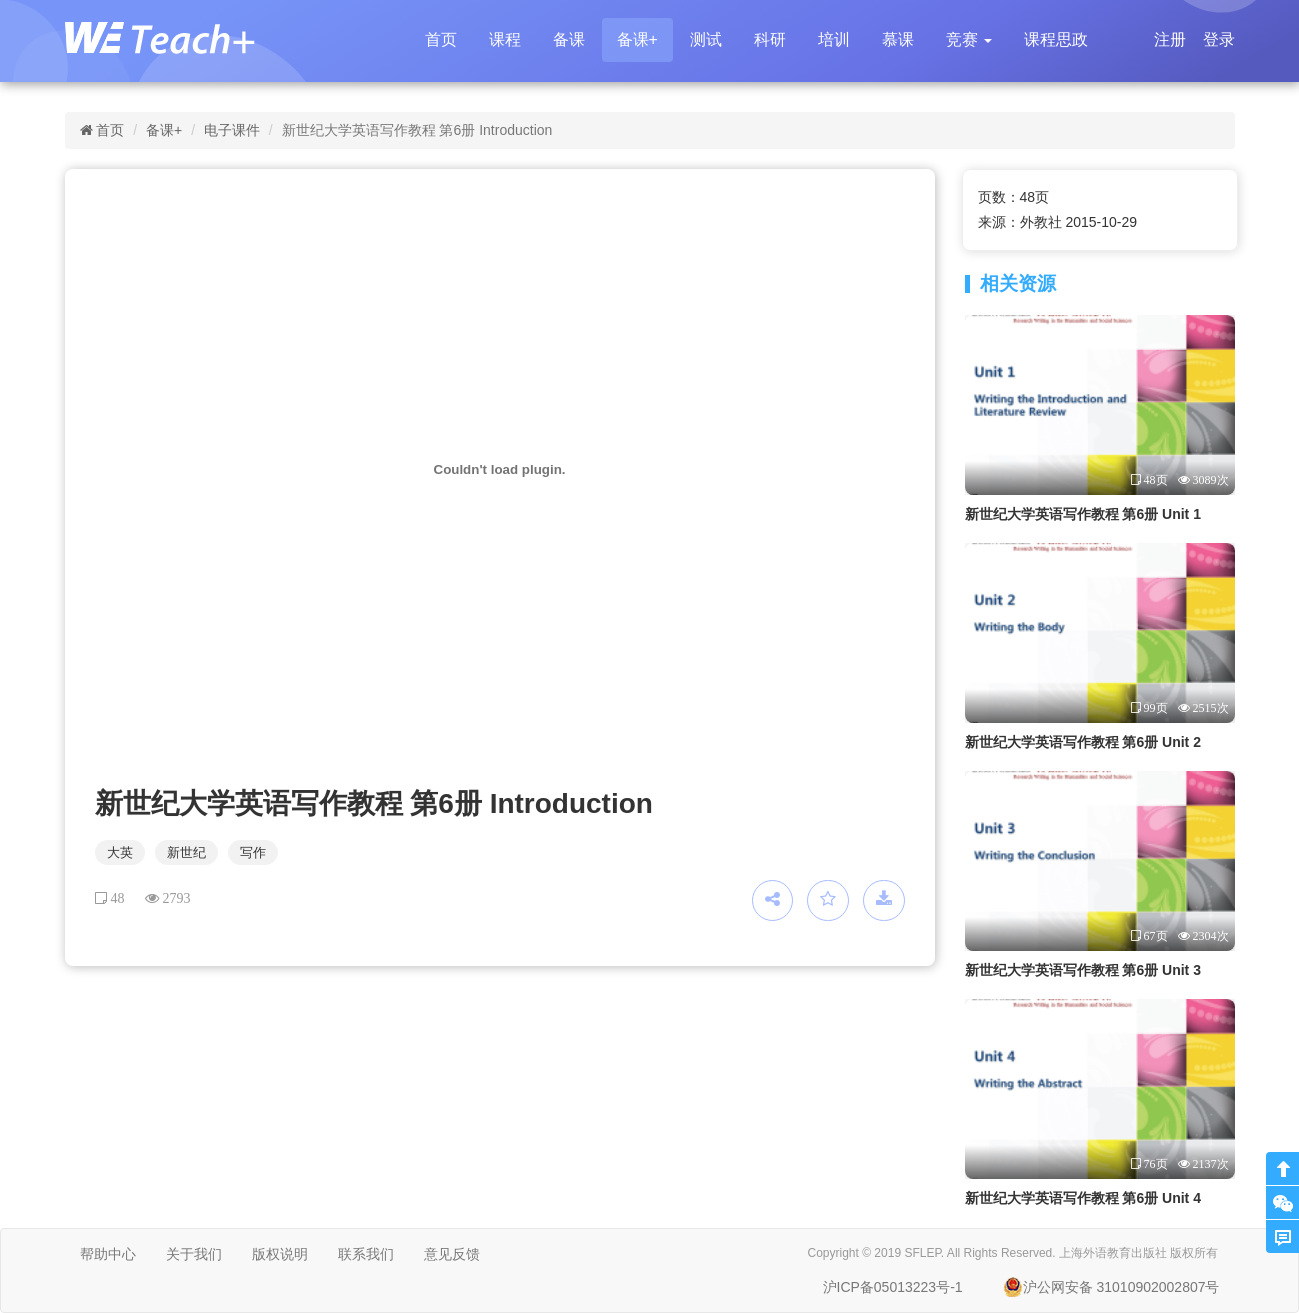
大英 (120, 852)
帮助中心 (108, 1254)
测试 (706, 39)
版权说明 (280, 1254)
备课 (569, 39)
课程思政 (1056, 39)
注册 (1170, 39)
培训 (834, 39)
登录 (1219, 39)
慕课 (898, 39)
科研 (770, 39)
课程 (505, 39)
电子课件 (232, 130)
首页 (441, 39)
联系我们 (366, 1254)
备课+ (637, 39)
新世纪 (186, 852)
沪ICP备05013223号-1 (893, 1287)
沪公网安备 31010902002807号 (1111, 1287)
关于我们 (194, 1254)
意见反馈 (452, 1254)
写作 (253, 852)
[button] (969, 40)
